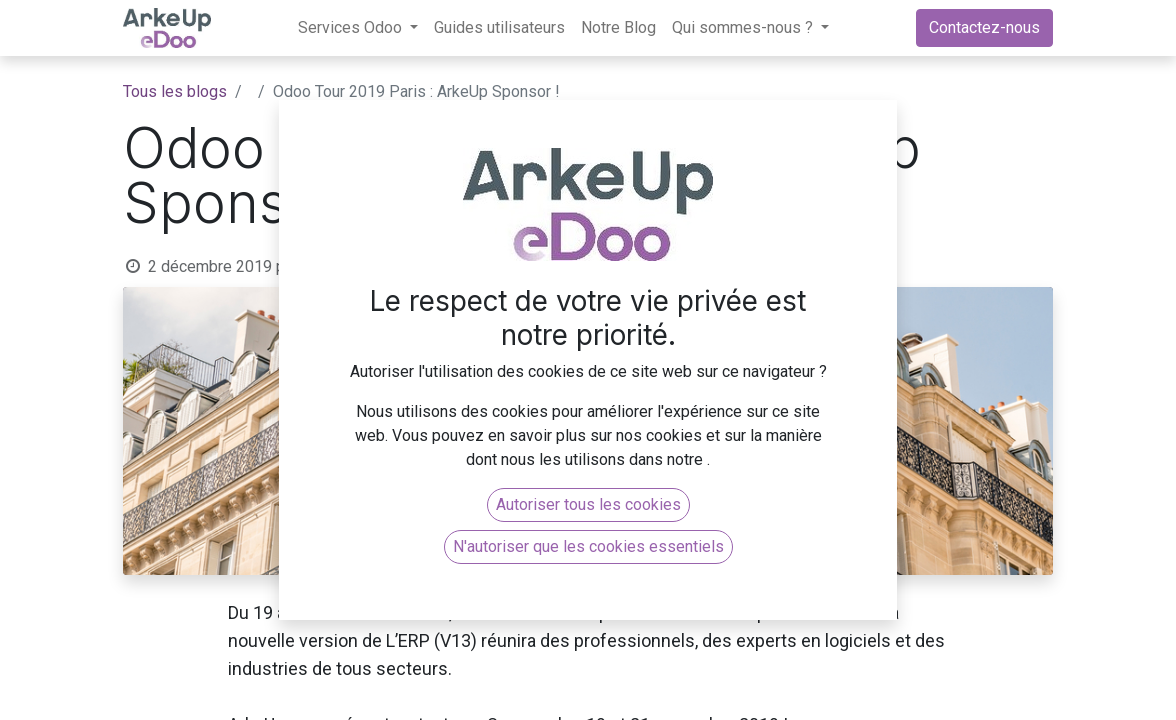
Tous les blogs (175, 91)
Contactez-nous (984, 27)
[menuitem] (499, 28)
